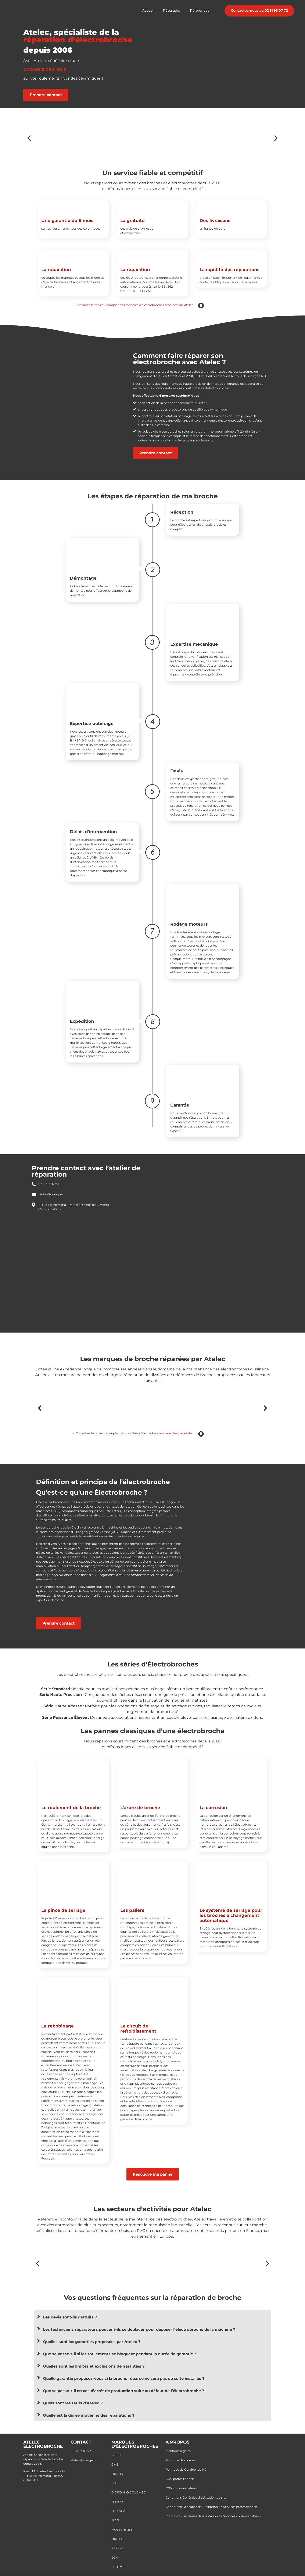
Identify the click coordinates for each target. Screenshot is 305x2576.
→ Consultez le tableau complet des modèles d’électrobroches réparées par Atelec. (133, 305)
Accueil (148, 10)
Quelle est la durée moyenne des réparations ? (88, 2415)
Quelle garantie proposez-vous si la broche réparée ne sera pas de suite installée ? (124, 2378)
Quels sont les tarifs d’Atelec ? (73, 2403)
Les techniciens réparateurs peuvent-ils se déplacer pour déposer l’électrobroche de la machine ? (139, 2329)
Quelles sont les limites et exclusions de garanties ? (94, 2366)
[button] (29, 138)
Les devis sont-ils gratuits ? (70, 2317)
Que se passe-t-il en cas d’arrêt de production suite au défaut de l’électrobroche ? (123, 2391)
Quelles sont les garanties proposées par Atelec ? (91, 2341)
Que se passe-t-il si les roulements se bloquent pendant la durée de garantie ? (119, 2354)
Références (199, 10)
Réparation (172, 10)
